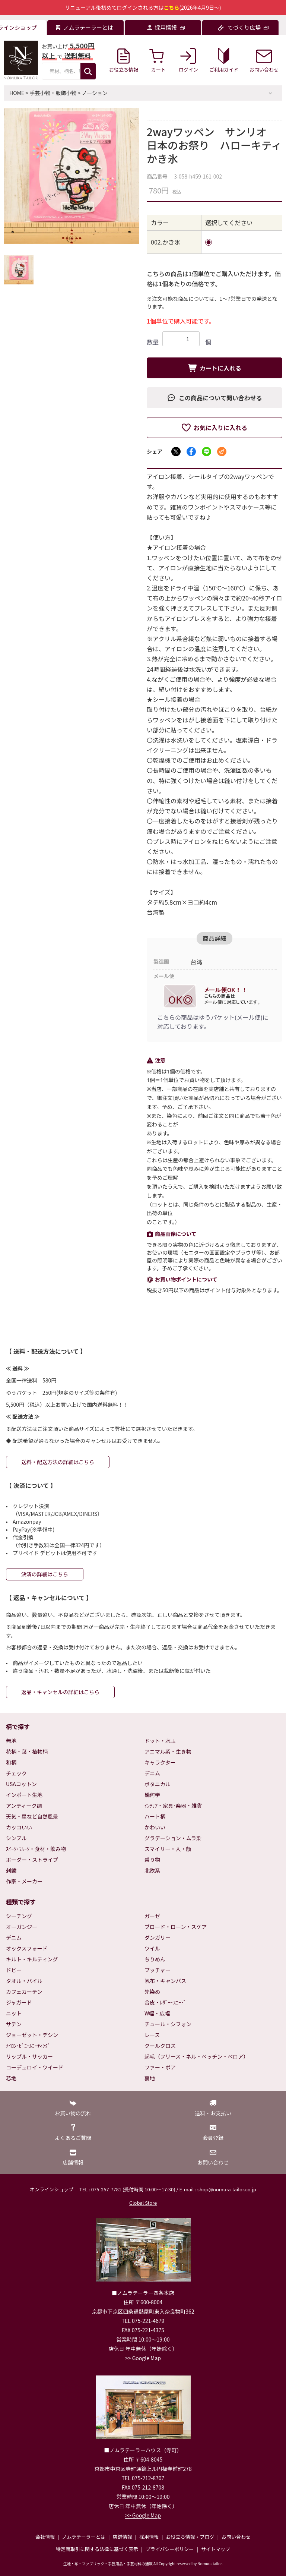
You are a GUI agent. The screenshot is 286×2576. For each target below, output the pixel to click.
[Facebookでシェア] (191, 451)
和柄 (11, 1762)
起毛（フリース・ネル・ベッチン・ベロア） (196, 2056)
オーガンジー (21, 1926)
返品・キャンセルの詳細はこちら (60, 1692)
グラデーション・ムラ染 (172, 1838)
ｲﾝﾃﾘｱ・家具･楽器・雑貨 (173, 1805)
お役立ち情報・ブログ (190, 2536)
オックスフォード (27, 1948)
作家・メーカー (24, 1881)
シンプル (16, 1838)
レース (152, 2035)
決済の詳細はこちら (44, 1574)
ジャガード (19, 2002)
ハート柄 (154, 1816)
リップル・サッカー (29, 2056)
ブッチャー (157, 1970)
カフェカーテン (24, 1991)
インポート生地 (24, 1794)
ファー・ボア (160, 2067)
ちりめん (154, 1959)
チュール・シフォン (167, 2024)
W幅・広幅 (157, 2013)
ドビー (14, 1970)
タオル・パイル (24, 1980)
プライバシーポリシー (170, 2549)
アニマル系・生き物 (167, 1751)
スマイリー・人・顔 (167, 1849)
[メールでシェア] (221, 451)
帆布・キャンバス (165, 1980)
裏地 (149, 2078)
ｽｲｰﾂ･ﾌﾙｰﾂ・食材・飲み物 (36, 1849)
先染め (152, 1991)
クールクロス (160, 2045)
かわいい (154, 1827)
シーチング (19, 1916)
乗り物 (152, 1859)
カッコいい (19, 1827)
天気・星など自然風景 (32, 1816)
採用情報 (149, 2536)
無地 (11, 1740)
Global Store (143, 2202)
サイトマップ (215, 2549)
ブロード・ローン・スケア (175, 1926)
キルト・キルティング (32, 1959)
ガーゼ (152, 1916)
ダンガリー (157, 1937)
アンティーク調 (24, 1805)
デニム (152, 1773)
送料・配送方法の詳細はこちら (57, 1462)
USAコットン (21, 1784)
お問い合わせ (236, 2536)
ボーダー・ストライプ (32, 1859)
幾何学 (152, 1794)
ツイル (152, 1948)
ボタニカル (157, 1784)
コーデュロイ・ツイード (34, 2067)
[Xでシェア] (176, 451)
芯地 (11, 2078)
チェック (16, 1773)
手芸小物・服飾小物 (52, 93)
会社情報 (45, 2536)
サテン (14, 2024)
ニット (14, 2013)
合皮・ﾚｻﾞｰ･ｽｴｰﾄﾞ (165, 2002)
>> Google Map (143, 2358)
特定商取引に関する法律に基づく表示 (97, 2549)
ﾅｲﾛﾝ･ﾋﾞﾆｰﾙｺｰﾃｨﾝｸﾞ (28, 2045)
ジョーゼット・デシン (32, 2035)
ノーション (95, 93)
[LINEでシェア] (206, 451)
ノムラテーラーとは (83, 2536)
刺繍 (11, 1870)
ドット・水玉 (160, 1740)
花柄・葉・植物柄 (27, 1751)
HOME (16, 93)
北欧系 (152, 1870)
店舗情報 (122, 2536)
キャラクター (159, 1762)
